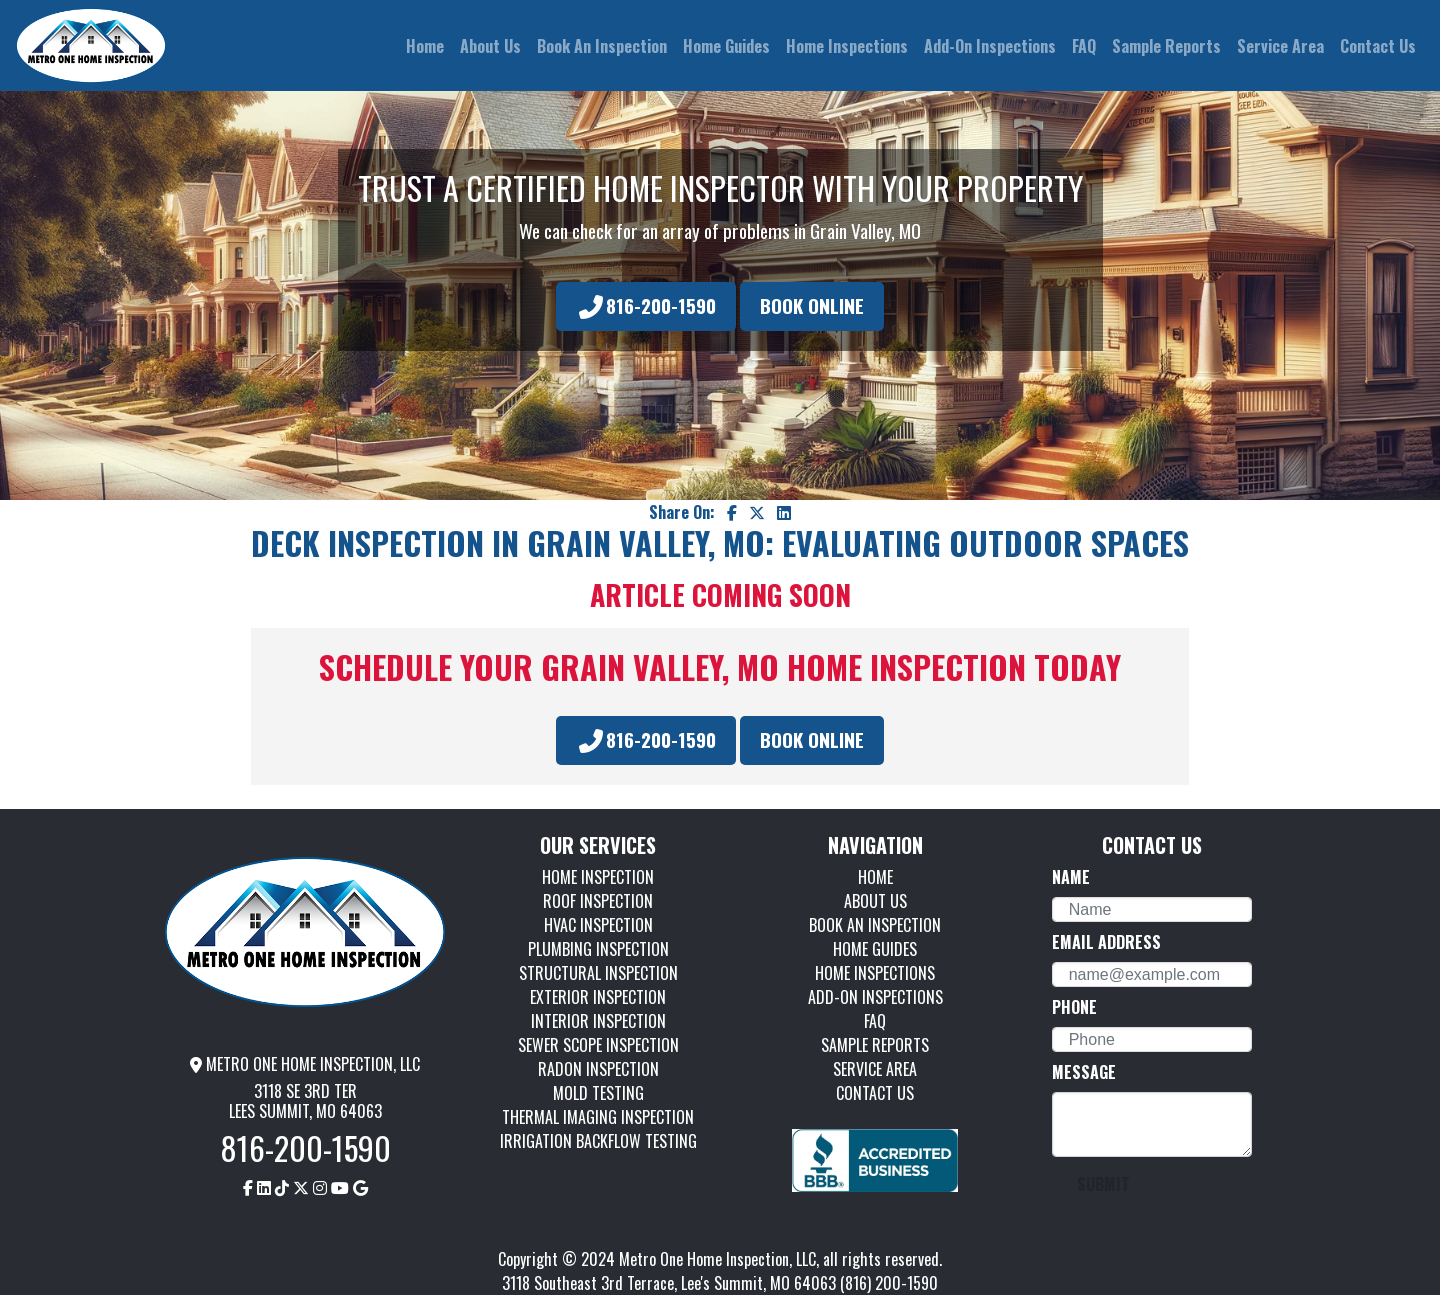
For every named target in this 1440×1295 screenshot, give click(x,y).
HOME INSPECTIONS (875, 973)
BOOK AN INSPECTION (875, 925)
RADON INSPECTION (598, 1069)
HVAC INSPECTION (598, 925)
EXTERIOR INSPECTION (598, 997)
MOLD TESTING (598, 1093)
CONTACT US (875, 1093)
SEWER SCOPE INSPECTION (598, 1045)
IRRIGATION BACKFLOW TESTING (598, 1141)
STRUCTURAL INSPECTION (598, 973)
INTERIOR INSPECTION (598, 1021)
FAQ (875, 1021)
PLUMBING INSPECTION (598, 949)
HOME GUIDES (875, 949)
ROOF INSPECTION (598, 901)
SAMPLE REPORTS (875, 1045)
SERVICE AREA (875, 1069)
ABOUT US (875, 901)
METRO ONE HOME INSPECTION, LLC (305, 1064)
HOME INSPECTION (598, 877)
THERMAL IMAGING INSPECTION (598, 1117)
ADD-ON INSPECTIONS (875, 997)
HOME (875, 877)
